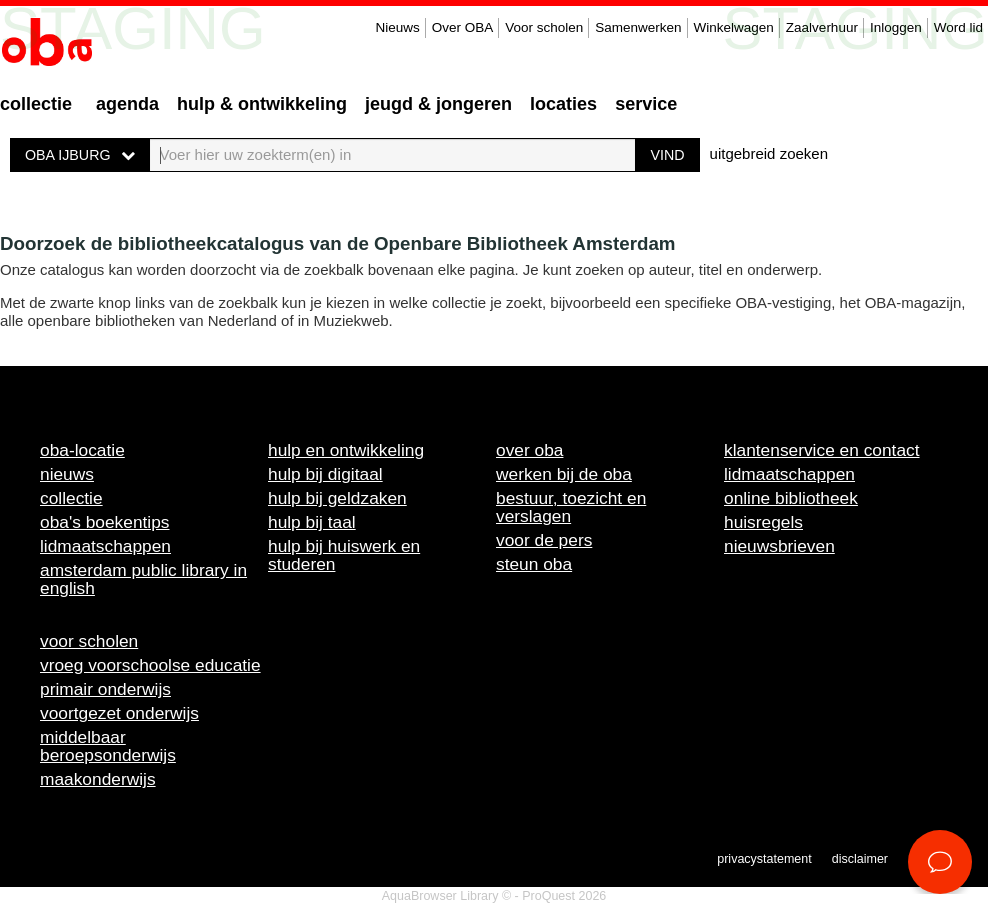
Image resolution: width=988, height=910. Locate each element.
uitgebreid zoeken (769, 153)
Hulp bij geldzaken (337, 498)
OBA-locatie (82, 450)
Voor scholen (544, 27)
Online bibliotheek (791, 498)
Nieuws (397, 27)
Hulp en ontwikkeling (346, 450)
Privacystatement (764, 859)
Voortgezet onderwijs (119, 713)
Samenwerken (638, 27)
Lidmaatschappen (105, 546)
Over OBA (463, 27)
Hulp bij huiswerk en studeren (344, 555)
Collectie (36, 104)
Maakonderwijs (98, 779)
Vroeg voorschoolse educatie (150, 665)
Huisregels (763, 522)
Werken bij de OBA (564, 474)
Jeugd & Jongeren (438, 104)
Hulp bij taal (312, 522)
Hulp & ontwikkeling (262, 104)
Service (646, 104)
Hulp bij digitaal (325, 474)
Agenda (127, 104)
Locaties (563, 104)
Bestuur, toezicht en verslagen (571, 507)
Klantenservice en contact (822, 450)
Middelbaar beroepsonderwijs (108, 746)
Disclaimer (860, 859)
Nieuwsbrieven (779, 546)
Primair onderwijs (105, 689)
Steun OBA (534, 564)
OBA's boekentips (105, 522)
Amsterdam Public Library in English (143, 579)
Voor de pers (544, 540)
